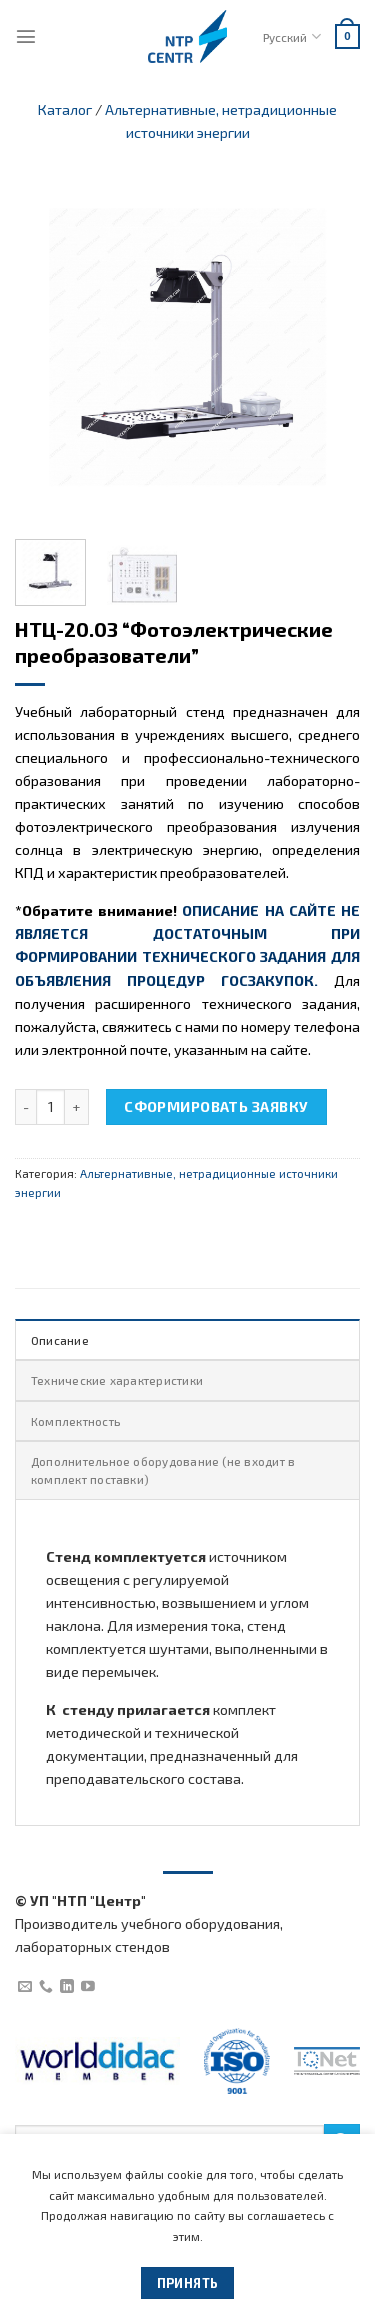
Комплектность (75, 1421)
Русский (291, 36)
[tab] (187, 1339)
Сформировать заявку (216, 1106)
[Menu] (26, 36)
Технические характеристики (117, 1380)
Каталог (65, 109)
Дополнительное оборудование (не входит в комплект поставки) (163, 1470)
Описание (60, 1340)
